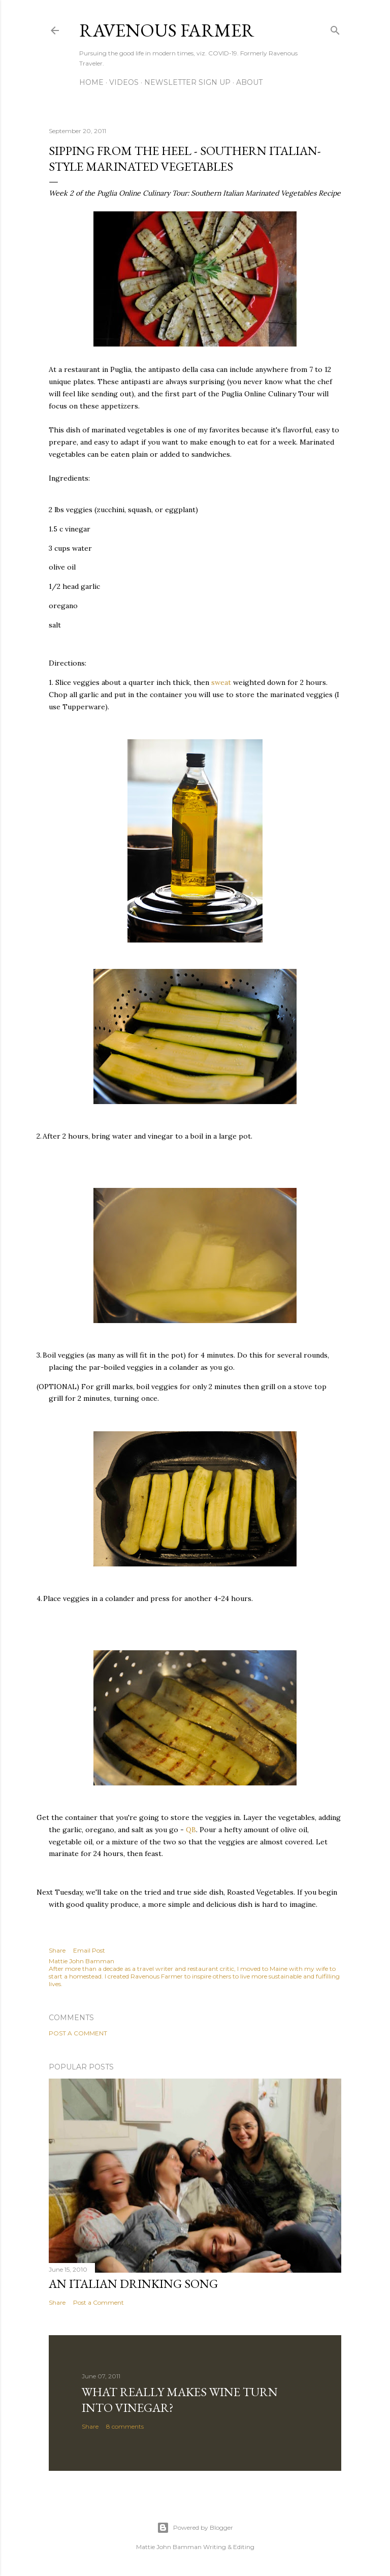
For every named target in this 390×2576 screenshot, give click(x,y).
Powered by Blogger (195, 2528)
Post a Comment (78, 2033)
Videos (124, 82)
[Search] (335, 28)
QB (191, 1829)
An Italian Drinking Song (133, 2283)
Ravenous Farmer (166, 30)
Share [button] (57, 1950)
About (249, 82)
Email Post (89, 1950)
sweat (221, 682)
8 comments (125, 2426)
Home (91, 82)
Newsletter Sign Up (187, 82)
